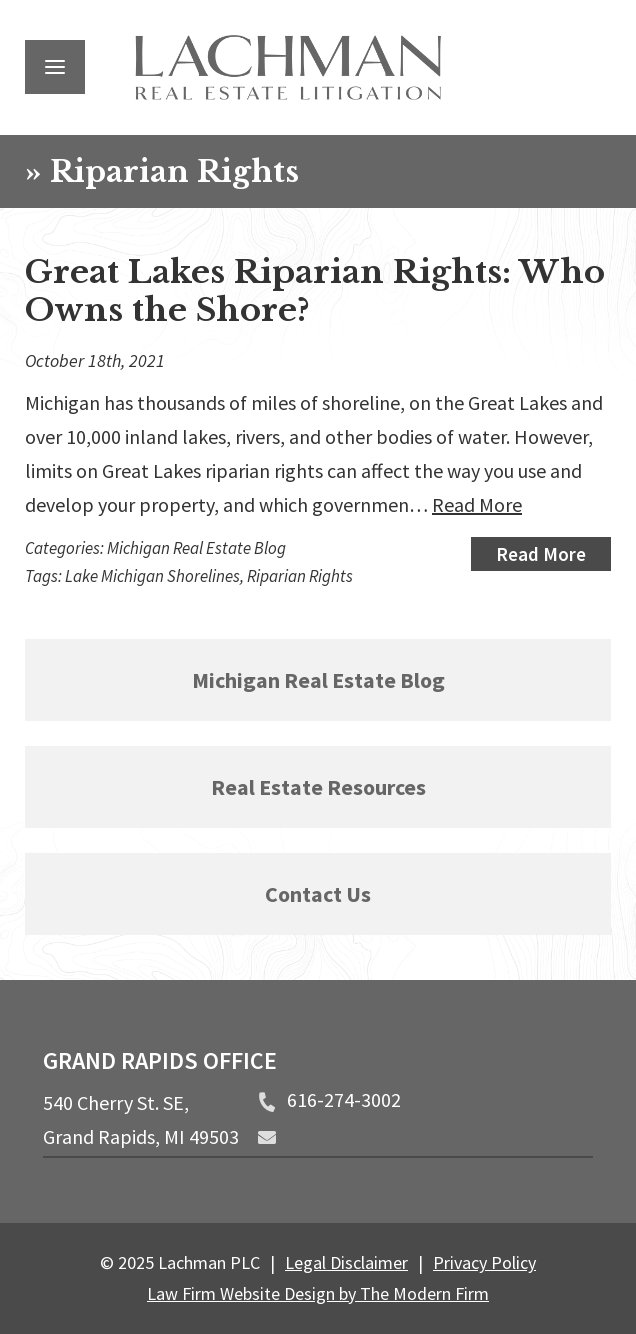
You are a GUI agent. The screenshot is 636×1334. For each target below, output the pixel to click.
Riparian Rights (300, 576)
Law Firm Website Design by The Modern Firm (318, 1293)
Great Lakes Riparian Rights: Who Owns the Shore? (315, 291)
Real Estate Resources (318, 787)
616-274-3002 (344, 1099)
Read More (477, 504)
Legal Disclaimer (346, 1262)
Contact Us (318, 894)
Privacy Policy (484, 1262)
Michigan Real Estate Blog (196, 548)
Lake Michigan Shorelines (152, 576)
